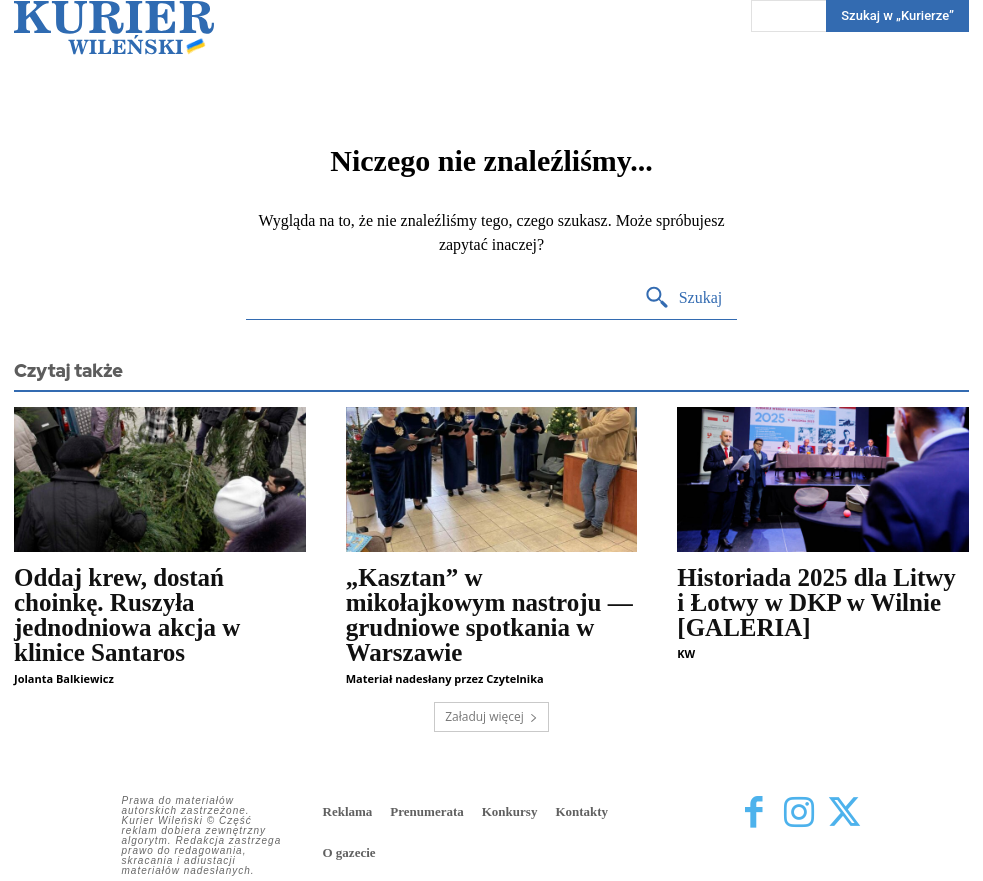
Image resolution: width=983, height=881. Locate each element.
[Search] (683, 298)
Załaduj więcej (491, 716)
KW (686, 653)
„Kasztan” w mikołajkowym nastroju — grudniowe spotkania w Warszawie (489, 615)
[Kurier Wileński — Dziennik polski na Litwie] (114, 27)
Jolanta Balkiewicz (64, 678)
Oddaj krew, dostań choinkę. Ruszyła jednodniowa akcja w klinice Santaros (127, 615)
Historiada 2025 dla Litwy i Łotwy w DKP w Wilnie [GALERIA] (816, 602)
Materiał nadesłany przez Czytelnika (445, 678)
